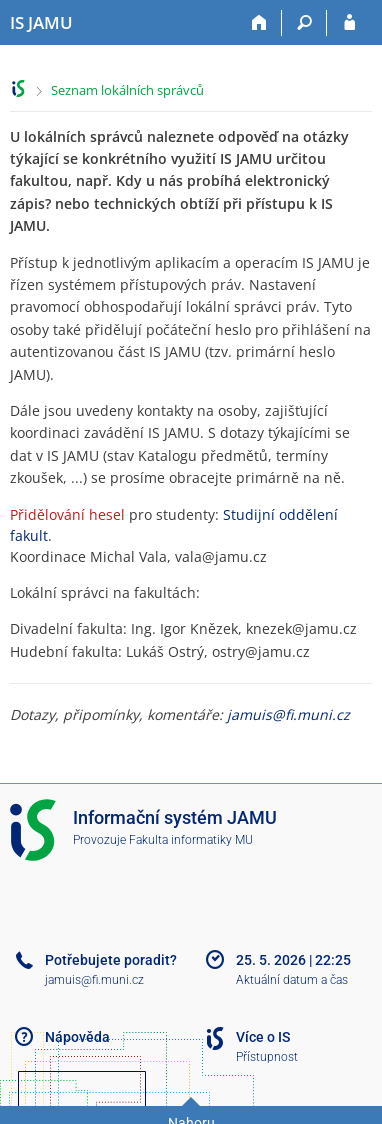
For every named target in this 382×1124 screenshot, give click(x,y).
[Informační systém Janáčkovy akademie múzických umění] (41, 23)
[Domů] (259, 23)
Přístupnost (267, 1057)
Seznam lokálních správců (127, 90)
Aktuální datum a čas (292, 980)
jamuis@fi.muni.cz (288, 714)
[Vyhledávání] (304, 23)
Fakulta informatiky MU (191, 840)
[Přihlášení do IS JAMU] (349, 23)
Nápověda (77, 1037)
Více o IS (263, 1037)
